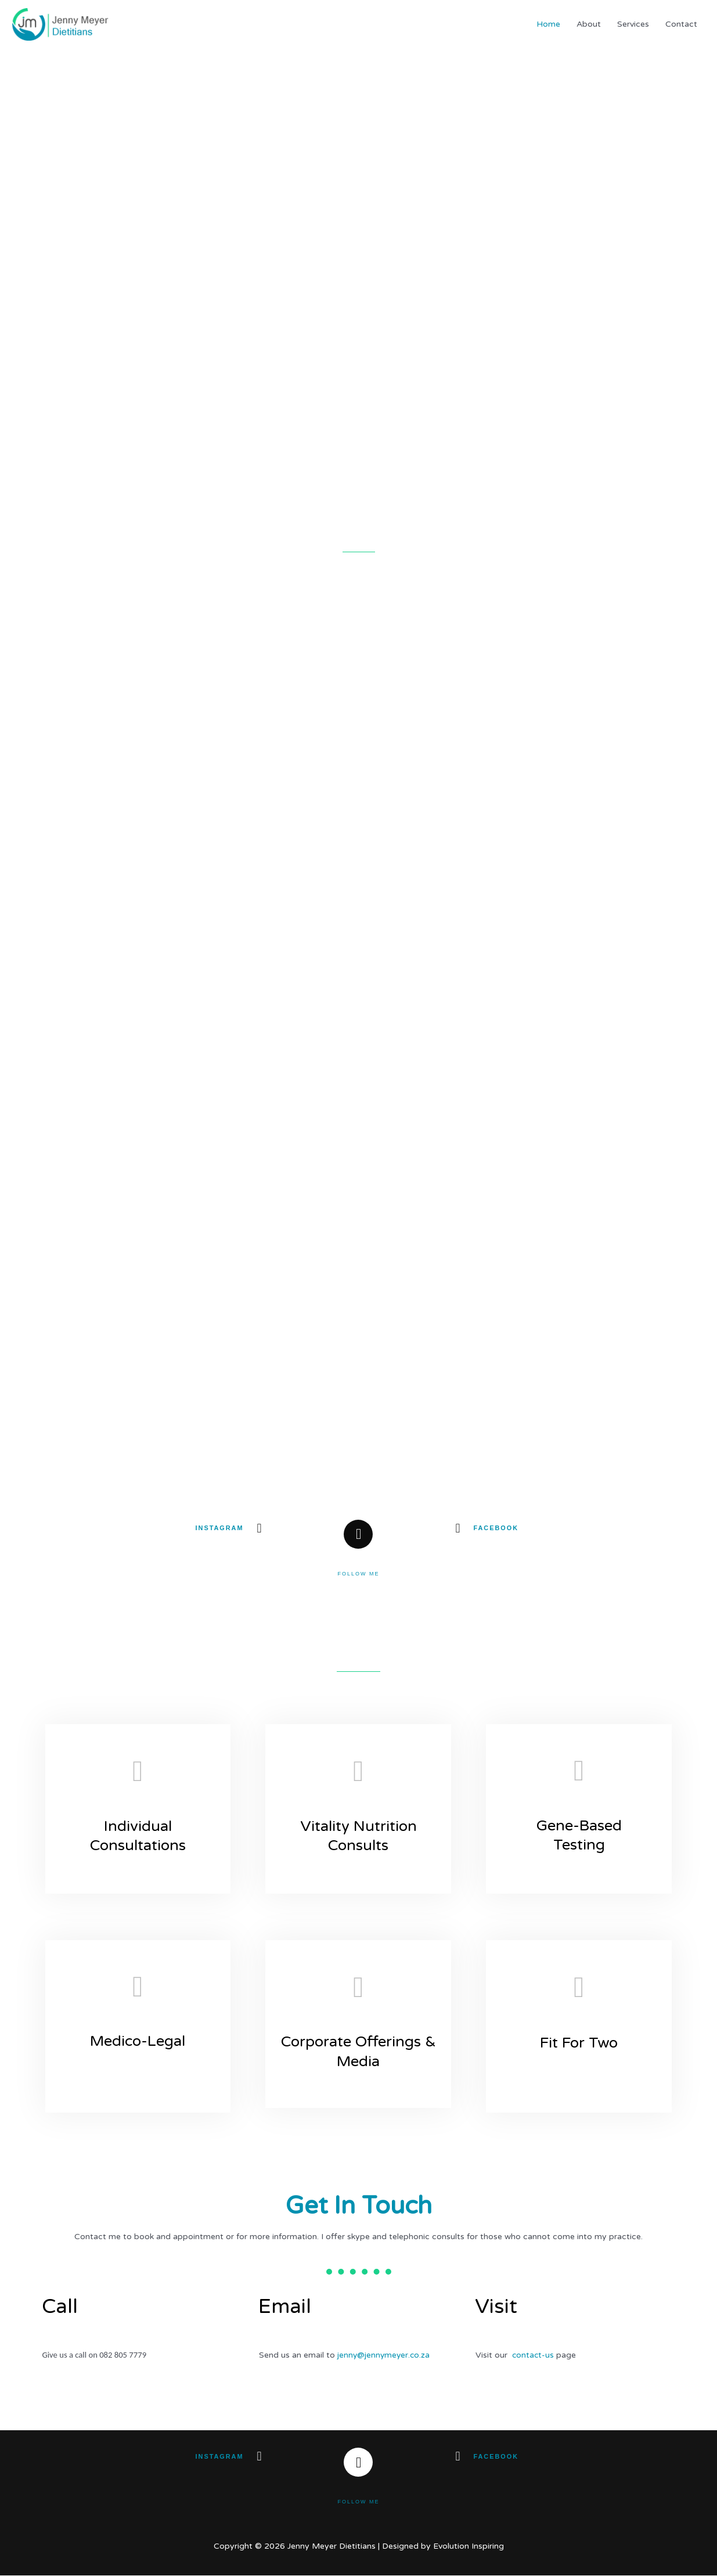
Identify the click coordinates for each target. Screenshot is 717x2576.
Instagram (219, 1528)
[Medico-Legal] (138, 1987)
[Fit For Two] (579, 1990)
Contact (681, 24)
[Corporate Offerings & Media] (358, 1988)
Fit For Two (579, 2043)
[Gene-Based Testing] (579, 1771)
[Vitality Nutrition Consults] (358, 1772)
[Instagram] (259, 1528)
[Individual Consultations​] (138, 1772)
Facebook (496, 1528)
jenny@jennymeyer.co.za (384, 2356)
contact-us (533, 2356)
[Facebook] (457, 1528)
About (589, 24)
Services (633, 24)
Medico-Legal (137, 2041)
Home (548, 24)
